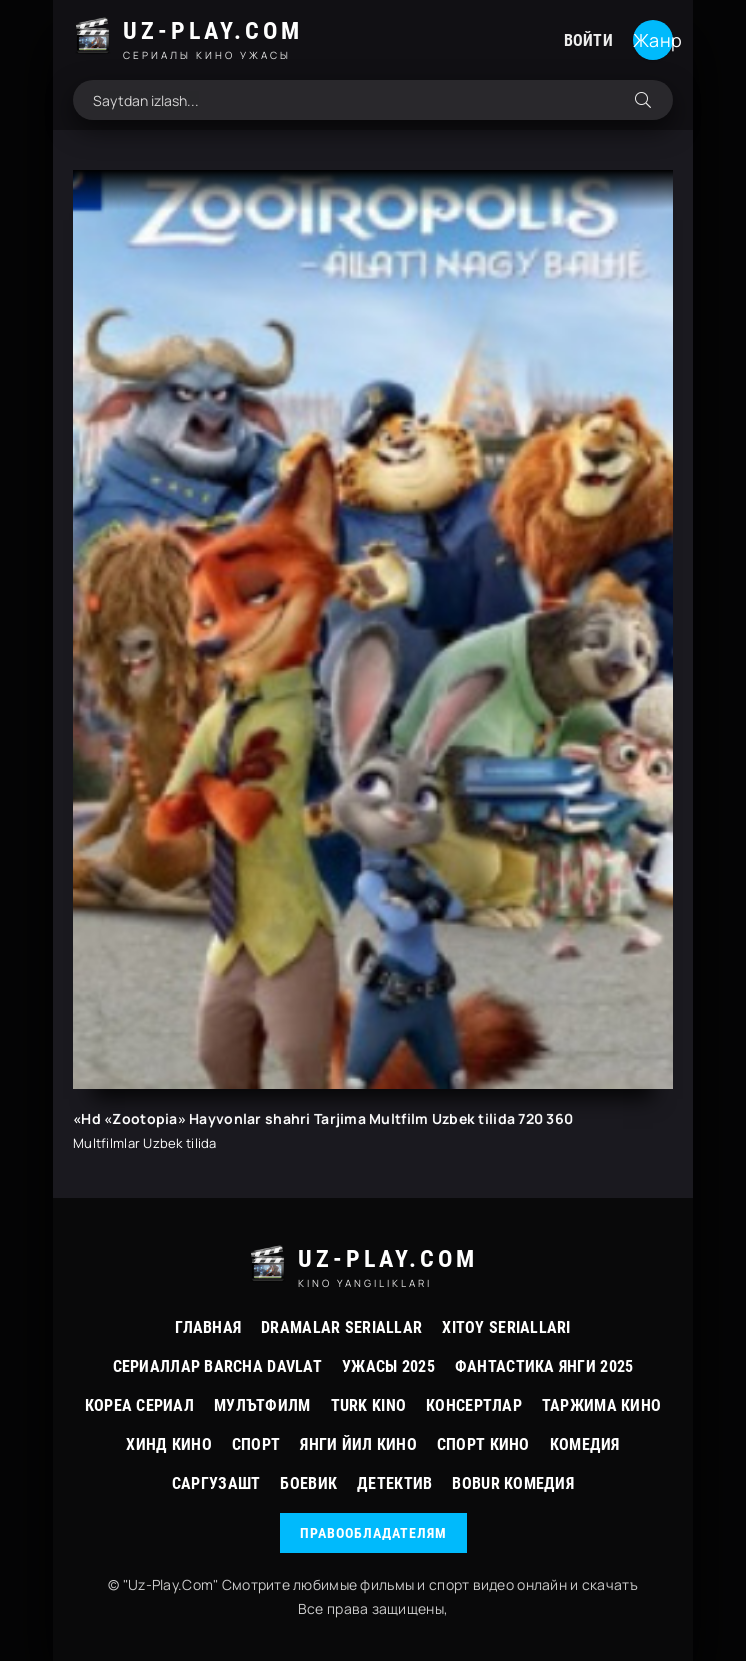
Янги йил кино (358, 1444)
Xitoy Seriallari (506, 1327)
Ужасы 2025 (388, 1366)
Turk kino (369, 1405)
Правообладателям (373, 1533)
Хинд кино (169, 1444)
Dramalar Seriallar (341, 1327)
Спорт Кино (483, 1444)
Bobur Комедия (513, 1483)
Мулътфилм (262, 1405)
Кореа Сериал (139, 1405)
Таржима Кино (601, 1405)
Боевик (308, 1483)
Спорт (256, 1444)
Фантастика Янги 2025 (544, 1366)
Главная (208, 1327)
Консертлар (474, 1405)
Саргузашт (216, 1483)
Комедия (585, 1444)
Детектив (394, 1483)
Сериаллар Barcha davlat (217, 1366)
